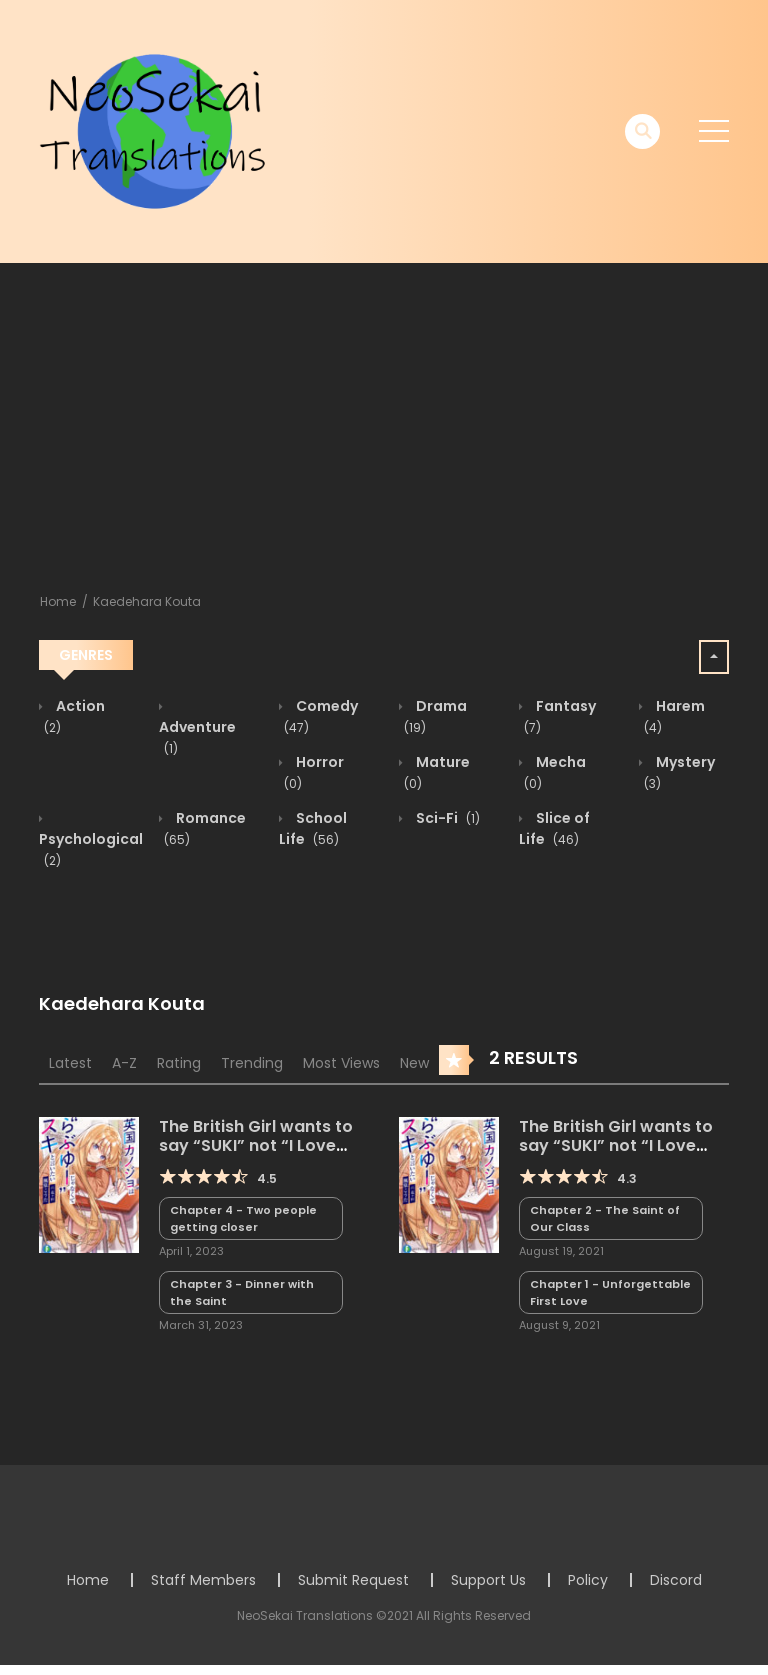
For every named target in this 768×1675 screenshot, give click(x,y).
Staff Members (203, 1580)
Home (58, 601)
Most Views (341, 1063)
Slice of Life (554, 828)
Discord (676, 1580)
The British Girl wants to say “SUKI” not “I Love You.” (616, 1145)
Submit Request (353, 1580)
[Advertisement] (384, 413)
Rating (179, 1063)
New (414, 1063)
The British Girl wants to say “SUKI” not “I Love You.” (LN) (256, 1145)
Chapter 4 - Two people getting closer (243, 1218)
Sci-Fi (446, 818)
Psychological (91, 849)
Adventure (197, 737)
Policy (588, 1580)
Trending (252, 1063)
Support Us (488, 1580)
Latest (70, 1063)
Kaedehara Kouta (147, 601)
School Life (313, 828)
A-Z (124, 1063)
